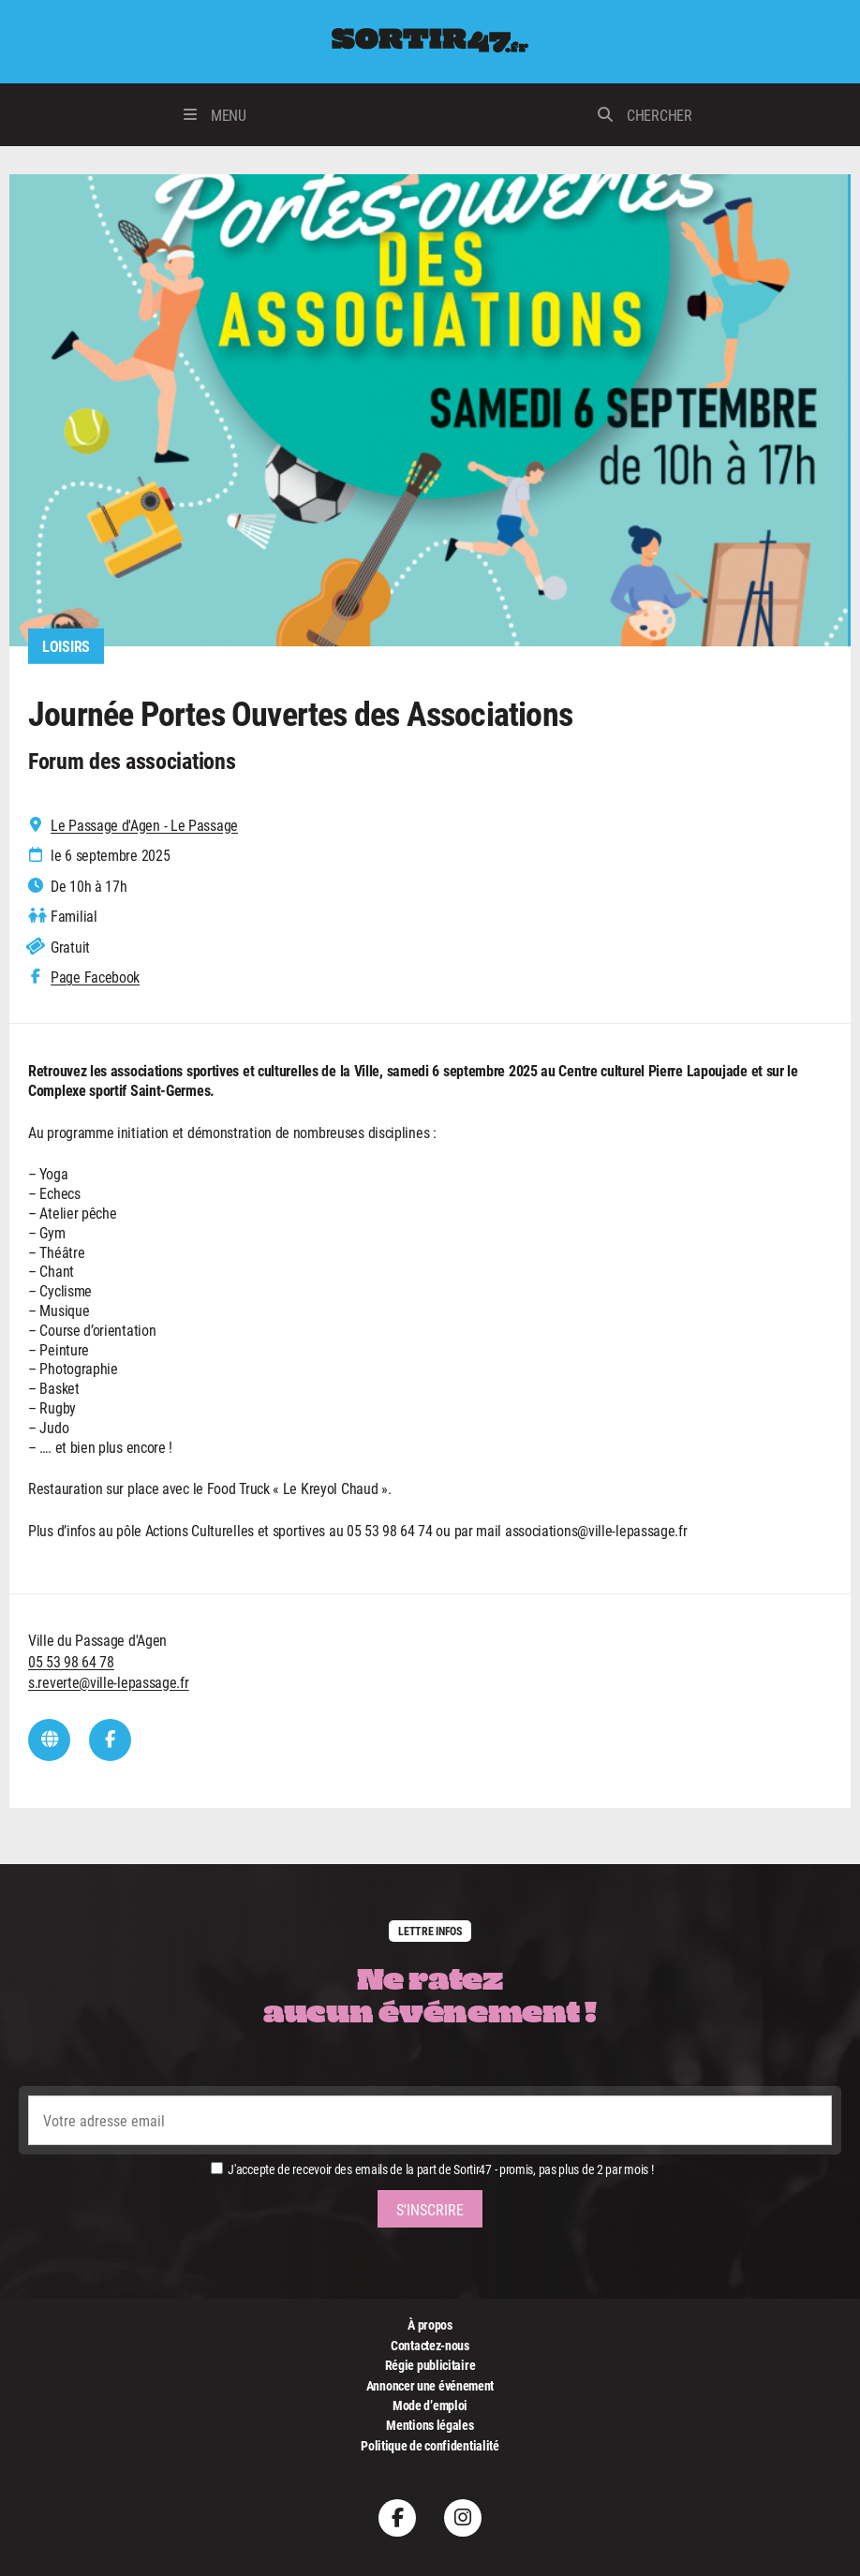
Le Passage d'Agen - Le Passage (144, 825)
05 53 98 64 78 (71, 1661)
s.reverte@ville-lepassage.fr (108, 1682)
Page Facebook (95, 978)
